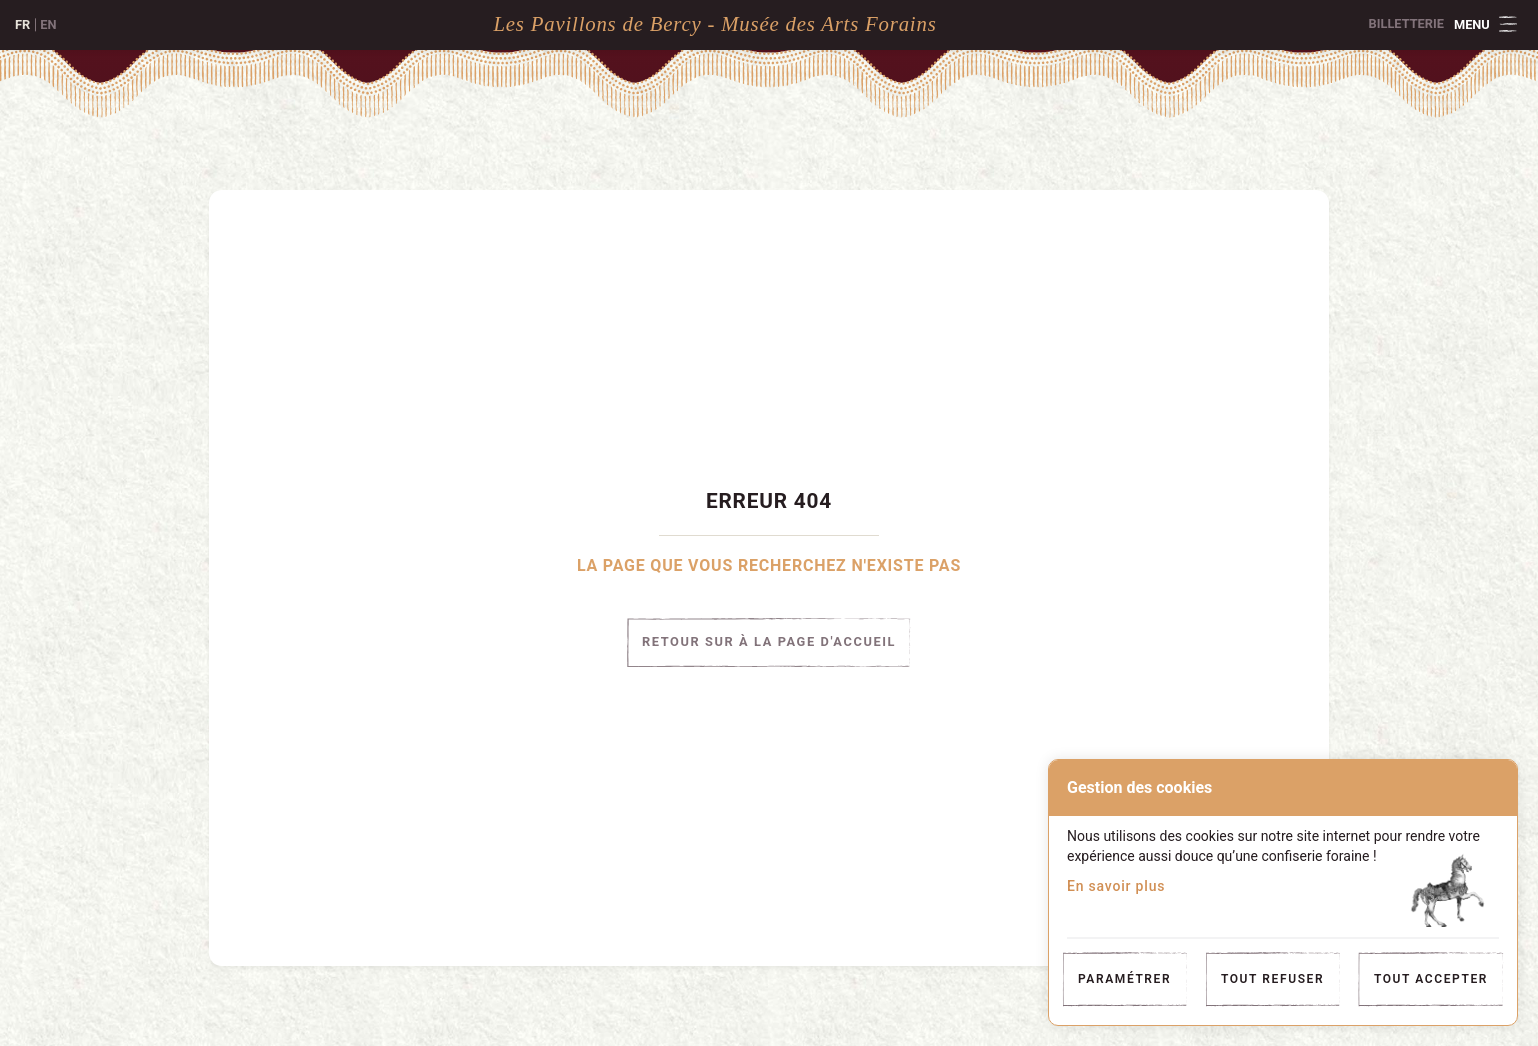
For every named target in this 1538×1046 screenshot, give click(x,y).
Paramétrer (1124, 979)
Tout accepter (1431, 979)
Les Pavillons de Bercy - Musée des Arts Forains (714, 23)
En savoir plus (1116, 886)
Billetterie (1406, 23)
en (48, 24)
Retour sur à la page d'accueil (769, 642)
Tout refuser (1272, 979)
